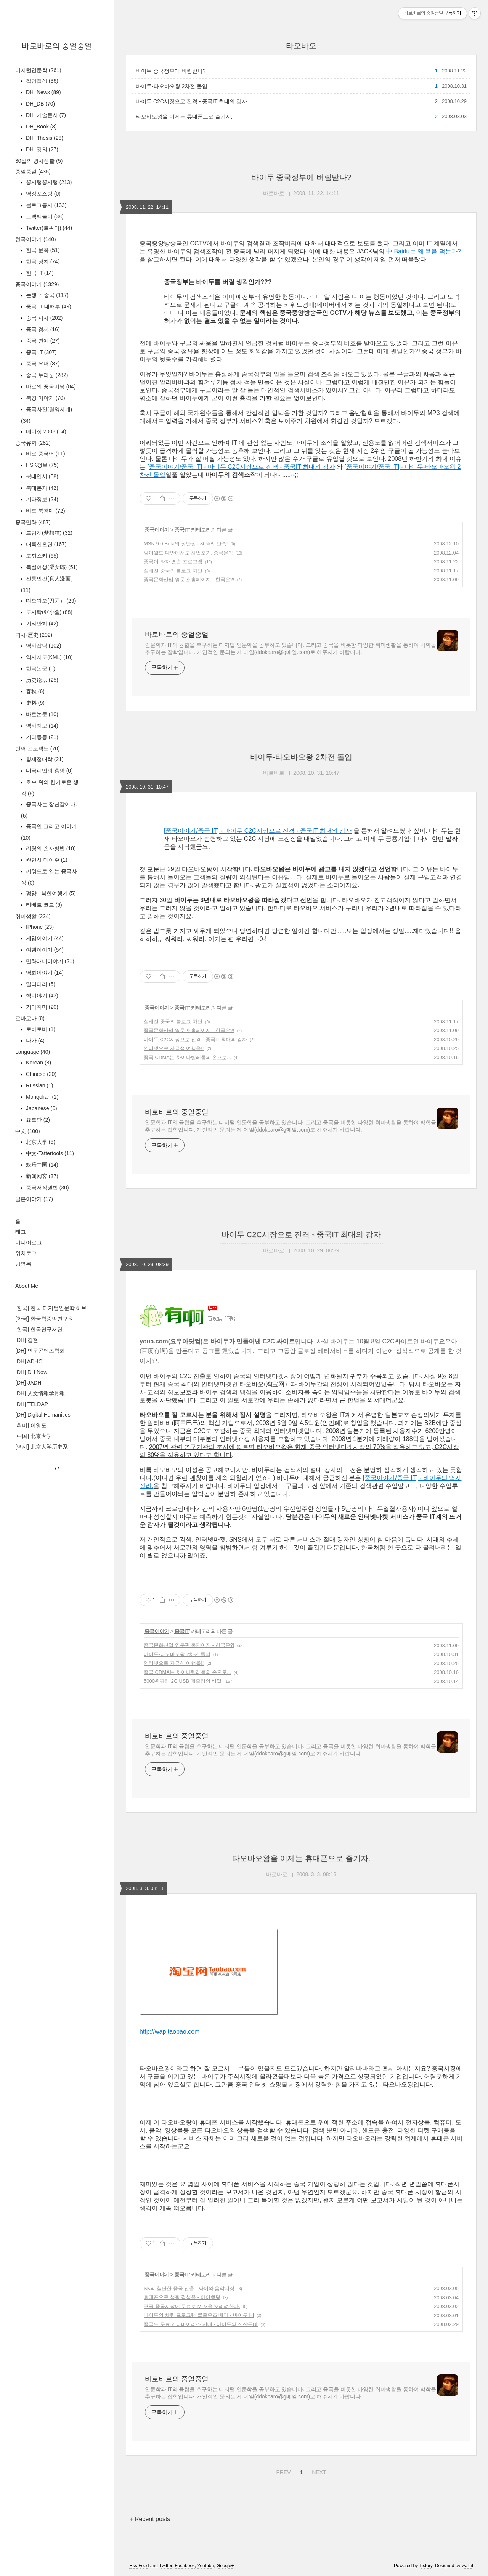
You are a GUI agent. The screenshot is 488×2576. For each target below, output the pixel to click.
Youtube (205, 2565)
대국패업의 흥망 (48, 771)
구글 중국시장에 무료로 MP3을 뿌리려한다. (192, 2306)
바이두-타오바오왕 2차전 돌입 (171, 86)
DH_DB (39, 104)
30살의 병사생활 (39, 161)
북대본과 (41, 488)
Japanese (40, 1108)
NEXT (318, 2471)
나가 (34, 1040)
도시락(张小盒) (48, 612)
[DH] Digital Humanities (43, 1415)
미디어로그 (28, 1242)
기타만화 (41, 623)
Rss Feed (139, 2565)
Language (32, 1052)
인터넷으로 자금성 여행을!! (174, 1048)
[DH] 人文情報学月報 (40, 1393)
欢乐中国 (41, 1165)
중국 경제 (42, 329)
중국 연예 (42, 341)
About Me (26, 1286)
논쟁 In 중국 (46, 295)
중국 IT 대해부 (47, 306)
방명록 (23, 1264)
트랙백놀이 (44, 216)
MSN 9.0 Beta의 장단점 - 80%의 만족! (186, 544)
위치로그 (26, 1253)
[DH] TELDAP (31, 1404)
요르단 (37, 1120)
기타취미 (41, 1007)
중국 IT (40, 352)
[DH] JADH (28, 1383)
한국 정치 (42, 261)
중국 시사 (43, 318)
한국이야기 (35, 239)
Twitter (165, 2565)
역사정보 (41, 726)
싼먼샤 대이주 (45, 860)
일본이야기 (34, 1199)
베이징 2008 (45, 431)
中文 (27, 1131)
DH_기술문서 (45, 115)
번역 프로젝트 (37, 748)
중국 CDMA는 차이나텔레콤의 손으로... (187, 1057)
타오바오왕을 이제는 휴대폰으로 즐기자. (184, 117)
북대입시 (41, 476)
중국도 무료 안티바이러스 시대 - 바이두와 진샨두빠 (201, 2324)
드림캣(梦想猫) (48, 533)
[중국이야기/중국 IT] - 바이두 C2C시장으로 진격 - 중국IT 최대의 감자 (241, 466)
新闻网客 (41, 1176)
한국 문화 (42, 250)
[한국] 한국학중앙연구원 (44, 1319)
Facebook (185, 2565)
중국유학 (33, 443)
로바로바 (30, 1018)
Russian (38, 1085)
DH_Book (40, 126)
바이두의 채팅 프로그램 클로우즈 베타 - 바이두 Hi (199, 2315)
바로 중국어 (44, 453)
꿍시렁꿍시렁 (48, 182)
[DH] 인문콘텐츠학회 (40, 1351)
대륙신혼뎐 (45, 544)
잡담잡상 (41, 81)
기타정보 (41, 499)
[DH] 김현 (26, 1340)
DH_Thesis (43, 138)
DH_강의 (41, 149)
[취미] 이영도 (31, 1425)
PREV (282, 2471)
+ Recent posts (149, 2519)
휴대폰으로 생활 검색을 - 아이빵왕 (182, 2297)
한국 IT (39, 273)
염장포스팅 (42, 194)
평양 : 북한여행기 (50, 893)
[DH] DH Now (31, 1372)
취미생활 (33, 916)
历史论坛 (41, 680)
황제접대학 (44, 759)
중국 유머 (42, 364)
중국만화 (33, 522)
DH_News (42, 92)
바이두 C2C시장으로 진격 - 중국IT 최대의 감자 (191, 101)
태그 (20, 1232)
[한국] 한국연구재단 (39, 1329)
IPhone (39, 927)
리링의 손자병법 (50, 848)
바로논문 (41, 714)
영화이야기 (44, 973)
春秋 (34, 691)
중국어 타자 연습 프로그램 (173, 561)
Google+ (225, 2565)
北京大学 (39, 1142)
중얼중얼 (33, 171)
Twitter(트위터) (48, 228)
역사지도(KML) (48, 657)
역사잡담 (42, 646)
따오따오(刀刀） (50, 601)
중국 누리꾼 (46, 375)
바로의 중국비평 (50, 386)
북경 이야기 (44, 398)
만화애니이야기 (49, 961)
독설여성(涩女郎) (51, 567)
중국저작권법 (46, 1188)
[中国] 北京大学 (33, 1436)
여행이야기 (44, 950)
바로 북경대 (44, 511)
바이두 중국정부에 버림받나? (171, 71)
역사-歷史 (33, 635)
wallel (467, 2565)
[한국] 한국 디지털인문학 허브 (51, 1308)
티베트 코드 (43, 905)
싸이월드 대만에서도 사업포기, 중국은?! (188, 553)
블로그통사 (45, 205)
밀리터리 (39, 984)
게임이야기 (44, 938)
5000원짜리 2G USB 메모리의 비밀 (183, 1681)
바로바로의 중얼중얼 (57, 46)
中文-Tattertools (49, 1153)
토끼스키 (41, 556)
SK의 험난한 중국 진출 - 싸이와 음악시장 (189, 2288)
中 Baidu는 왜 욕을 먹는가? (423, 251)
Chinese (40, 1074)
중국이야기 (37, 284)
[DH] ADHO (29, 1361)
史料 (34, 703)
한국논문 (39, 668)
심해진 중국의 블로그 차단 (173, 571)
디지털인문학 (38, 70)
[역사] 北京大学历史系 (41, 1447)
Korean (37, 1063)
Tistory (425, 2565)
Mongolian (41, 1097)
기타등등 (41, 737)
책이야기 (41, 995)
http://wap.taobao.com (169, 2031)
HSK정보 (41, 465)
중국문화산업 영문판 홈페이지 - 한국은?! (189, 579)
